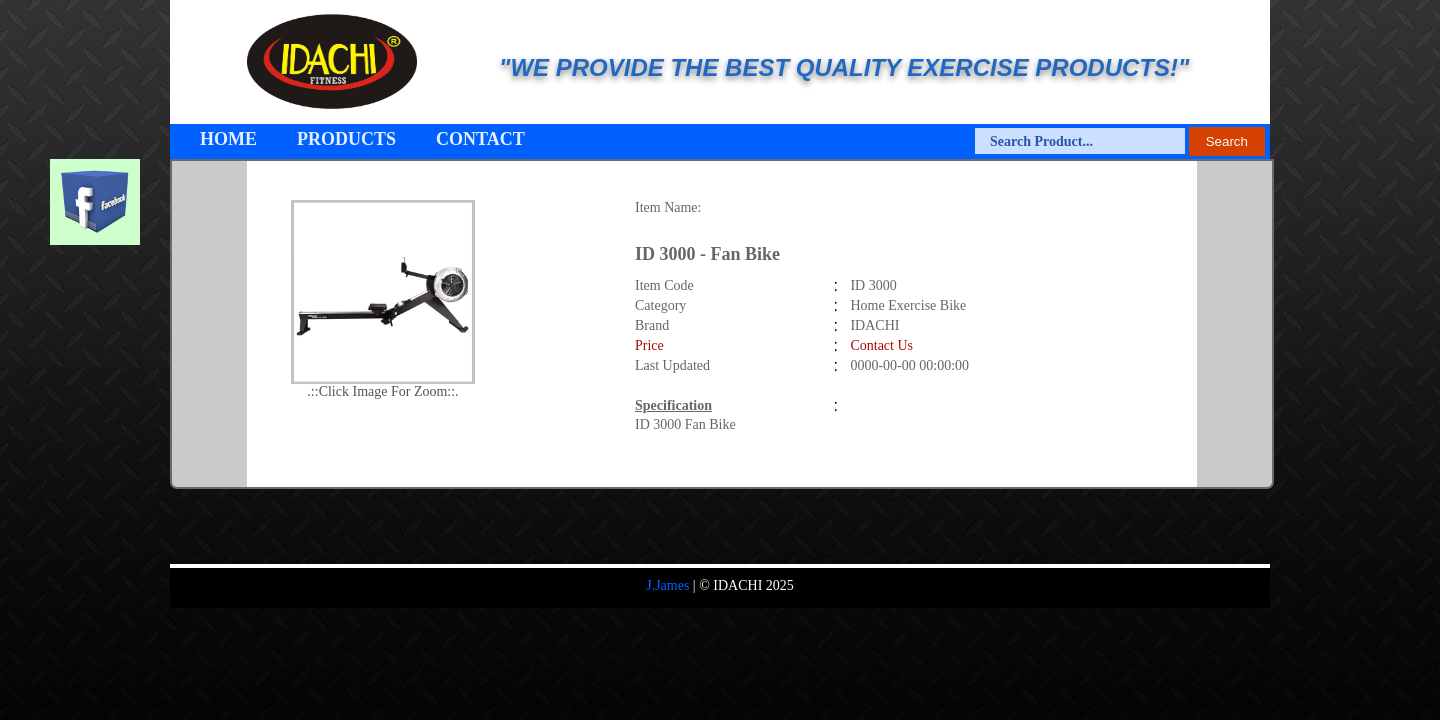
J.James (667, 585)
